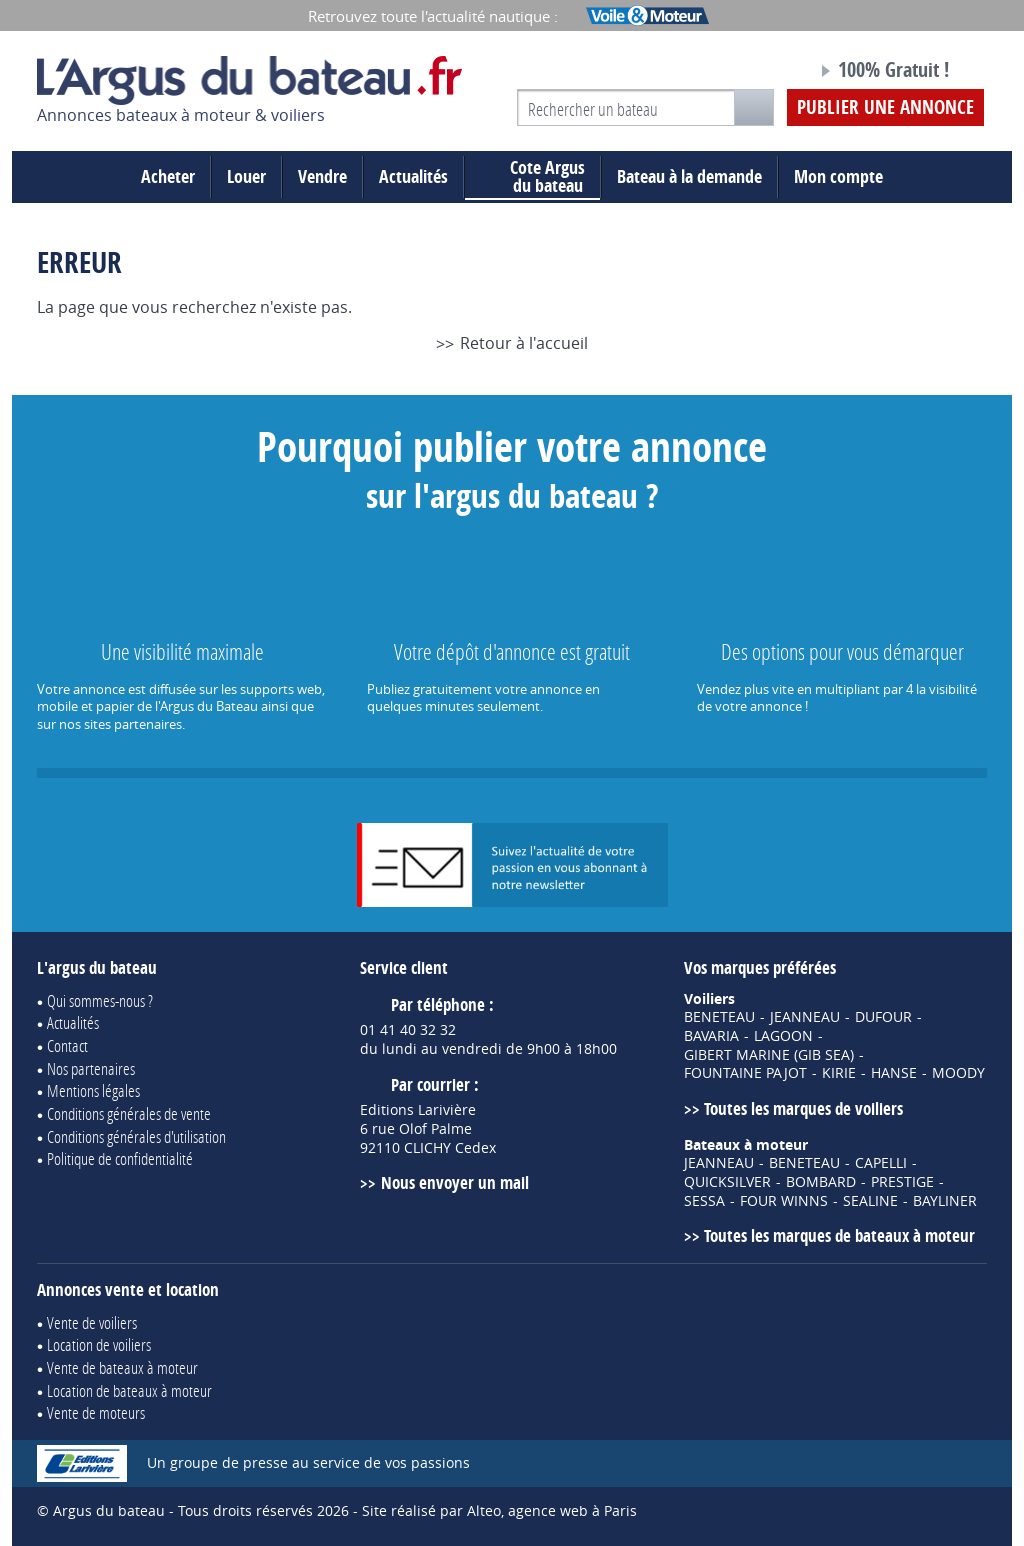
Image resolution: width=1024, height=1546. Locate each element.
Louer (246, 176)
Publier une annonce (885, 107)
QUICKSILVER (727, 1182)
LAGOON (783, 1036)
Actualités (413, 176)
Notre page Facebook (764, 73)
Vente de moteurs (96, 1412)
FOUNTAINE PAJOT (745, 1073)
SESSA (704, 1201)
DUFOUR (883, 1017)
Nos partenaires (91, 1068)
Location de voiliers (99, 1344)
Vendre (322, 176)
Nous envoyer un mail (455, 1182)
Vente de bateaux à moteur (122, 1367)
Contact (67, 1045)
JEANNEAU (805, 1017)
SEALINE (870, 1201)
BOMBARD (821, 1182)
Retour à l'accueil (524, 343)
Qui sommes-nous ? (100, 1000)
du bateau (532, 177)
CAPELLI (881, 1163)
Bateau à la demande (689, 176)
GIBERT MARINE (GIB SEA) (769, 1055)
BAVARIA (711, 1036)
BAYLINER (945, 1201)
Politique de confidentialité (120, 1158)
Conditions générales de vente (129, 1113)
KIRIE (839, 1073)
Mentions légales (93, 1090)
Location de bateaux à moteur (129, 1390)
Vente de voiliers (92, 1322)
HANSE (894, 1073)
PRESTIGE (902, 1182)
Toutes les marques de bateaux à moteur (839, 1235)
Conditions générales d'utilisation (136, 1136)
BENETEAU (719, 1017)
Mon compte (838, 176)
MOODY (958, 1073)
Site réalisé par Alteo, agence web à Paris (499, 1510)
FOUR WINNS (784, 1201)
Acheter (168, 176)
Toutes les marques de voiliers (803, 1108)
